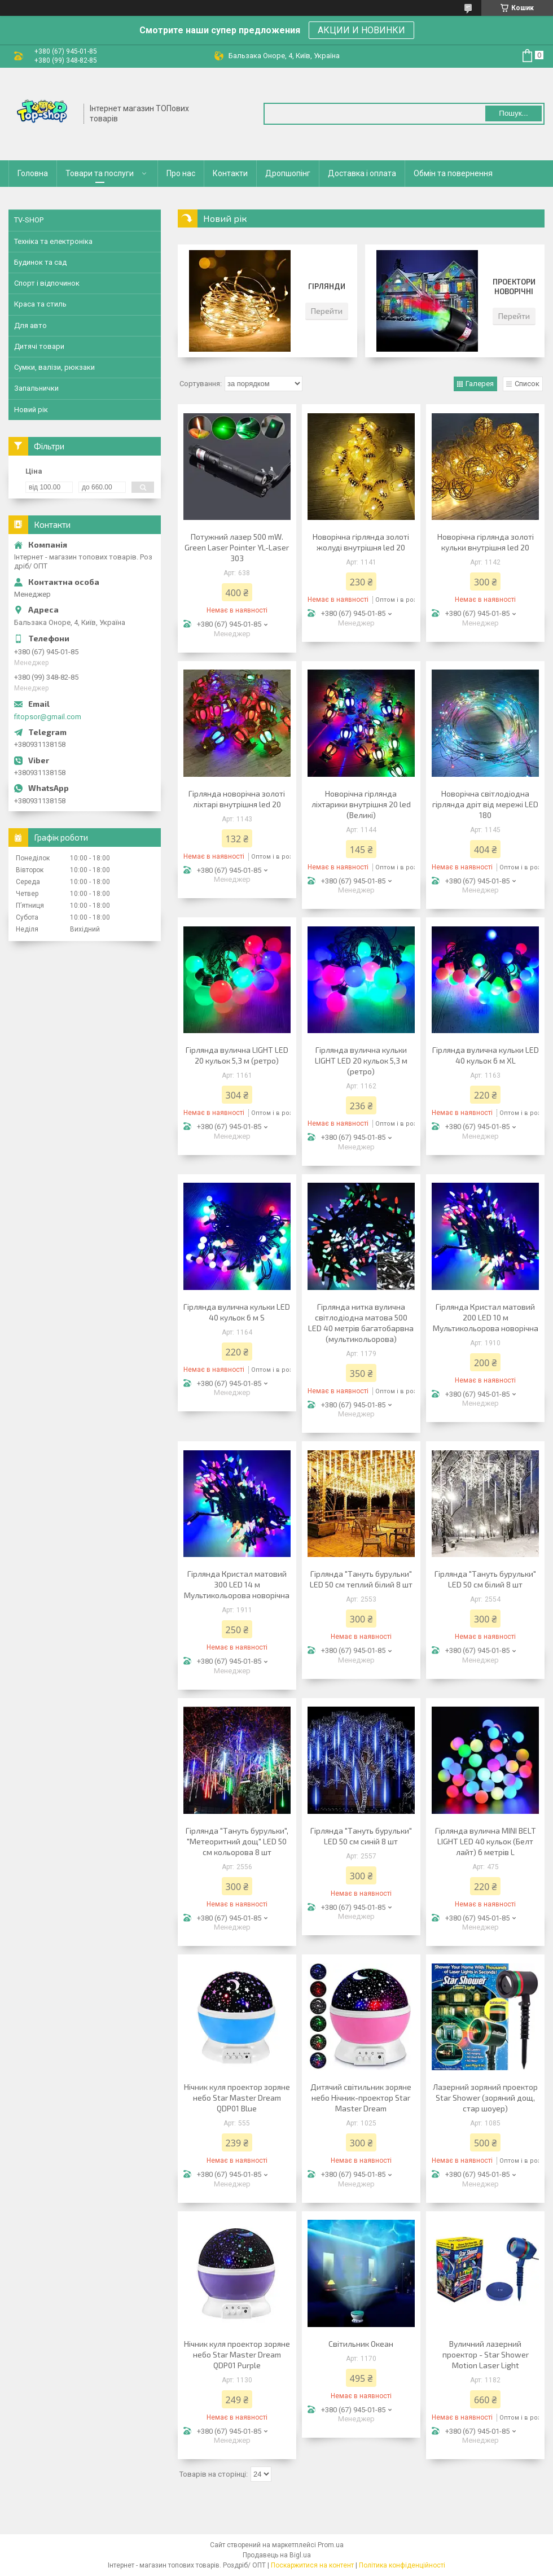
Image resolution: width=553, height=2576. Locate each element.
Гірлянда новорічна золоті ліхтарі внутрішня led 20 (236, 799)
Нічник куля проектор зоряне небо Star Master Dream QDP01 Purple (237, 2354)
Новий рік (31, 409)
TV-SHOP (28, 220)
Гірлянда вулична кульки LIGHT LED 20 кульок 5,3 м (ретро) (361, 1060)
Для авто (30, 325)
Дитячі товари (39, 346)
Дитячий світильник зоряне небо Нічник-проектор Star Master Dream (360, 2097)
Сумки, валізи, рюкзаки (54, 367)
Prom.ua (331, 2545)
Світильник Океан (360, 2343)
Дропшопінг (287, 173)
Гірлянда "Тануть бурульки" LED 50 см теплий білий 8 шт (361, 1579)
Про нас (180, 173)
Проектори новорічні (514, 286)
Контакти (230, 173)
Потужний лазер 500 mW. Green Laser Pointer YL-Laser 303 (237, 547)
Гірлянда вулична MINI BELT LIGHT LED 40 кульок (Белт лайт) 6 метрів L (485, 1841)
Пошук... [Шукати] (513, 113)
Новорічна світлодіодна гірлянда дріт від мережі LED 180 (485, 804)
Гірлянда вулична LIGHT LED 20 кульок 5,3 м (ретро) (237, 1055)
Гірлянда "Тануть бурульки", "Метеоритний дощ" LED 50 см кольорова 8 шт (237, 1841)
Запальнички (36, 388)
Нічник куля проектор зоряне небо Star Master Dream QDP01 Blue (237, 2097)
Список (527, 383)
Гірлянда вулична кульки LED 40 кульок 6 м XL (485, 1055)
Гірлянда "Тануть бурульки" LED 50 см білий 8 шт (485, 1579)
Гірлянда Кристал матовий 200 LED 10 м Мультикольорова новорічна (485, 1317)
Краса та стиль (40, 304)
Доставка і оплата (362, 173)
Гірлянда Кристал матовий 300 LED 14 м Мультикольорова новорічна (236, 1584)
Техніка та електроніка (53, 241)
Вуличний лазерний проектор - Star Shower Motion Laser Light (485, 2354)
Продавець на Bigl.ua (277, 2555)
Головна (32, 173)
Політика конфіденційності (402, 2565)
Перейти (327, 311)
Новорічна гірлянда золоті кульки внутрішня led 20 (485, 542)
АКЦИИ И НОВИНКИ (361, 30)
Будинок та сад (40, 262)
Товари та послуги (99, 173)
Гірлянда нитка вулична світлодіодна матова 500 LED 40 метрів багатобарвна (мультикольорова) (361, 1323)
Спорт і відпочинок (47, 283)
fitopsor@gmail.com (47, 716)
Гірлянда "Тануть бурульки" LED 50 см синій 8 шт (361, 1836)
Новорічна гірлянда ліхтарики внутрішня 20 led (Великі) (361, 804)
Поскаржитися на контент (312, 2565)
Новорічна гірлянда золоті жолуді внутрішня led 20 (361, 542)
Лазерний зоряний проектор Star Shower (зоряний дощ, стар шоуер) (485, 2097)
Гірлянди (326, 286)
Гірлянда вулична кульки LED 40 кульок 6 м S (236, 1312)
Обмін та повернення (453, 173)
